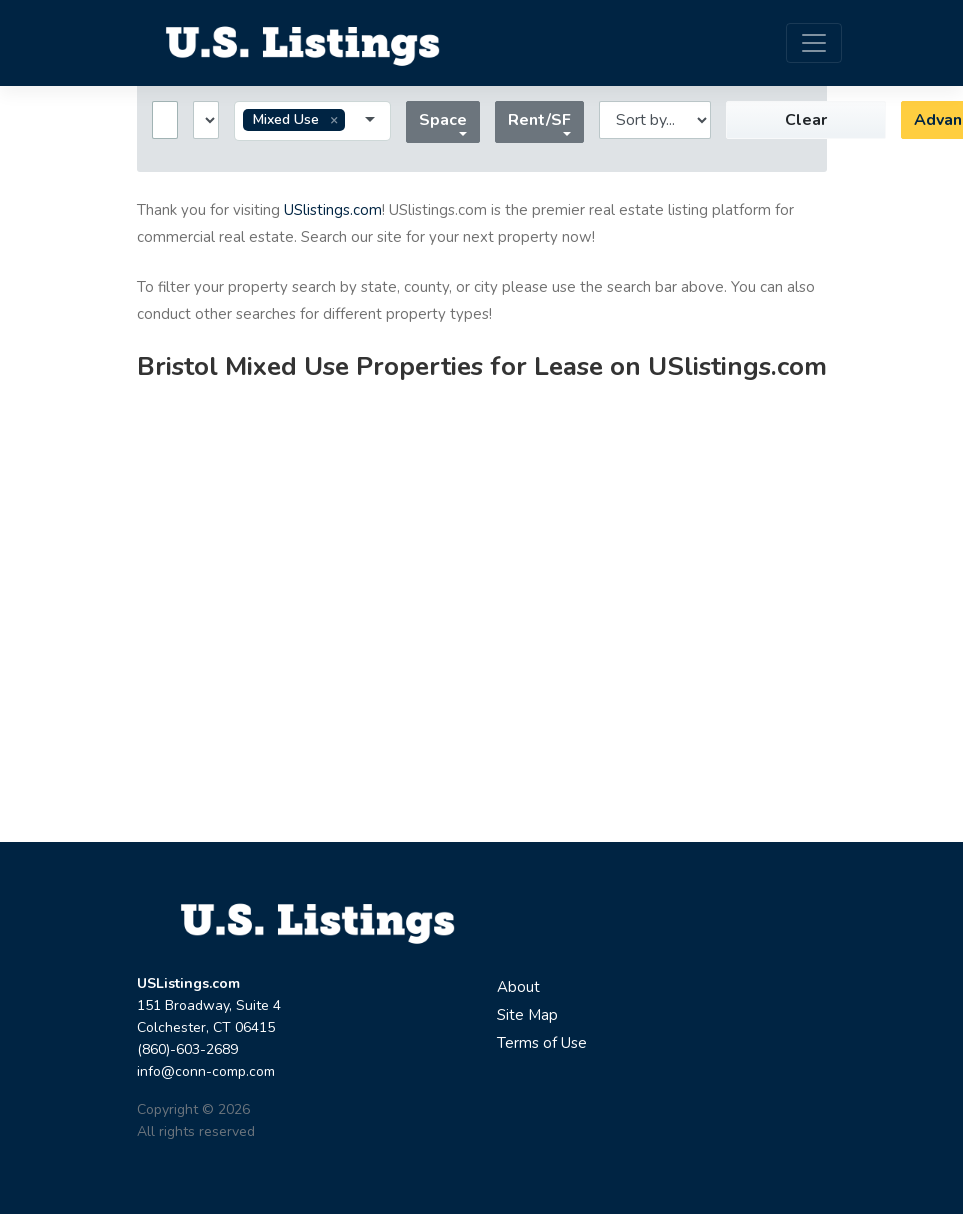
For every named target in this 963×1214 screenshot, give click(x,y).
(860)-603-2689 (187, 1049)
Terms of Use (542, 1043)
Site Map (527, 1015)
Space (443, 120)
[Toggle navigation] (814, 43)
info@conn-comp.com (206, 1071)
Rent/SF (539, 120)
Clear (806, 120)
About (518, 987)
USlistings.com (333, 210)
